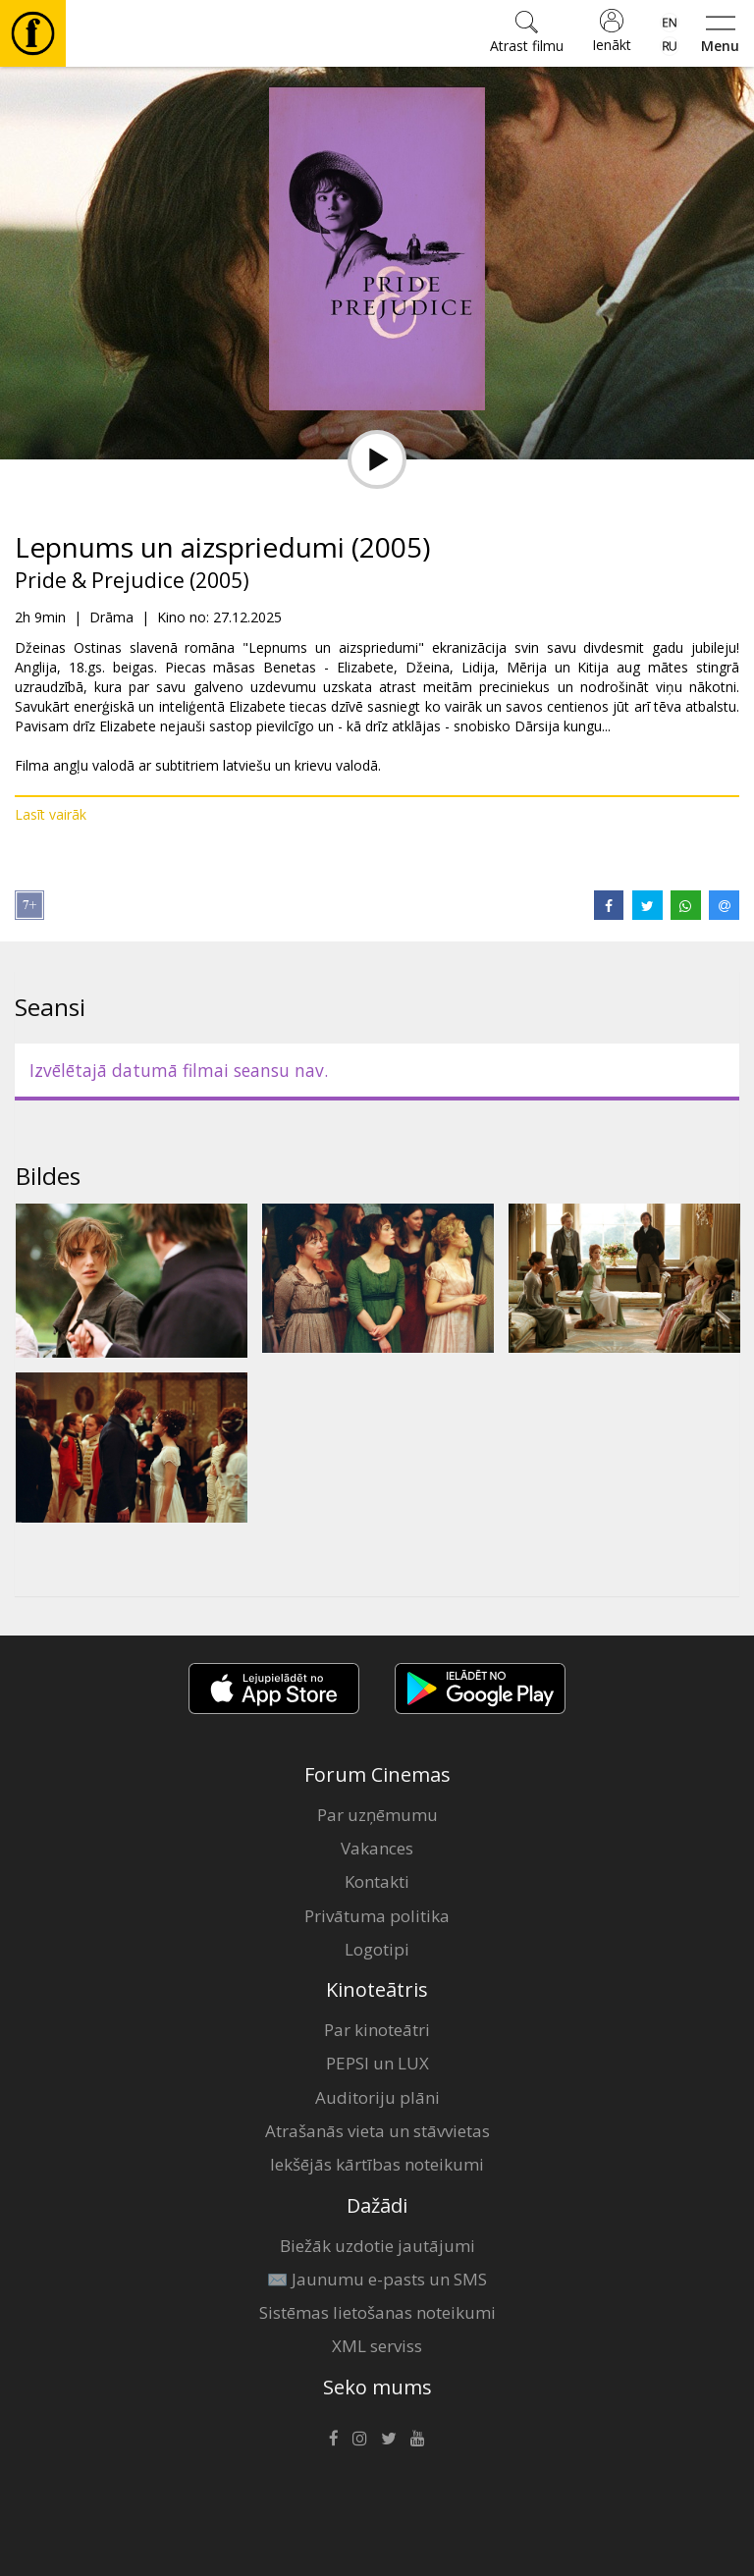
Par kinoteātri (377, 2029)
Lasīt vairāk (50, 814)
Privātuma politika (377, 1916)
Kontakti (377, 1881)
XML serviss (377, 2345)
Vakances (377, 1848)
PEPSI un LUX (377, 2063)
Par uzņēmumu (377, 1814)
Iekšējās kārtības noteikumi (377, 2164)
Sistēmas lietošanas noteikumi (377, 2312)
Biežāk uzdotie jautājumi (377, 2245)
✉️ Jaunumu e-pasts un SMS (377, 2279)
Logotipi (377, 1949)
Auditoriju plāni (377, 2097)
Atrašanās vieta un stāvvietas (377, 2131)
